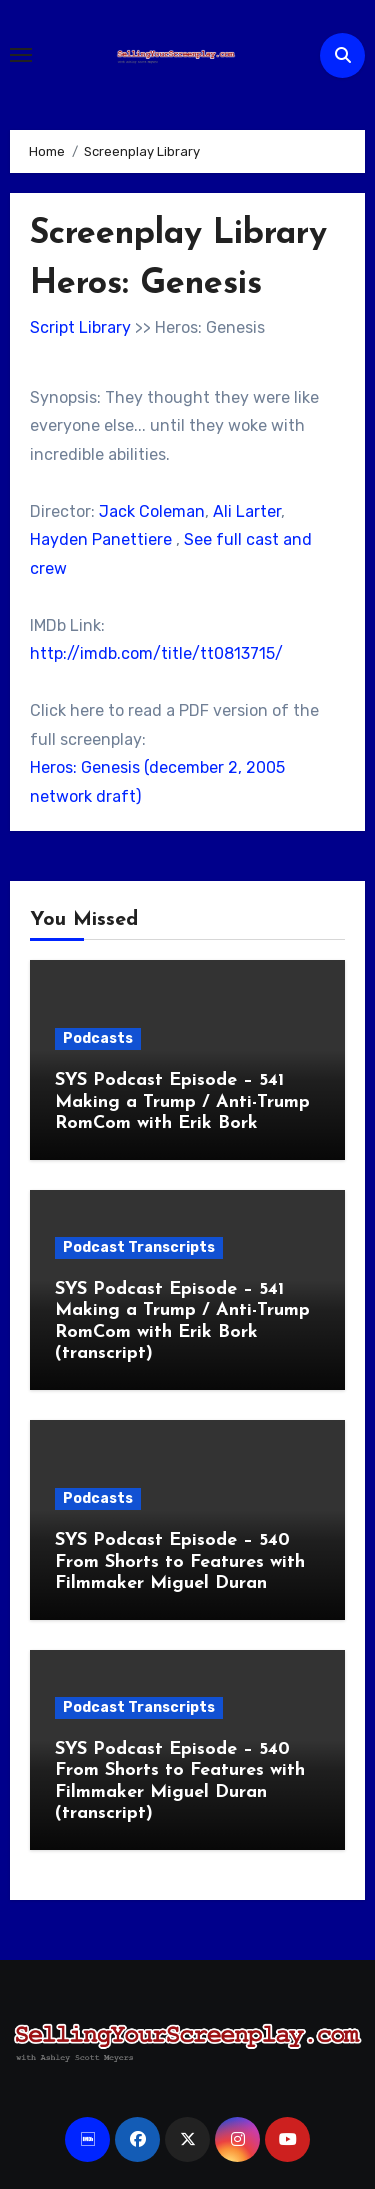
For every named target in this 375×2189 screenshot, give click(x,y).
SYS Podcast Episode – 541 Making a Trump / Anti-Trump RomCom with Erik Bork (182, 1102)
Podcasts (98, 1038)
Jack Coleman (152, 511)
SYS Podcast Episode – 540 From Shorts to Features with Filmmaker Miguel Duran (180, 1562)
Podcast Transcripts (139, 1247)
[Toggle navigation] (21, 55)
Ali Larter (247, 511)
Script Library (80, 327)
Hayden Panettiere (101, 539)
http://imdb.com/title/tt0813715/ (156, 653)
